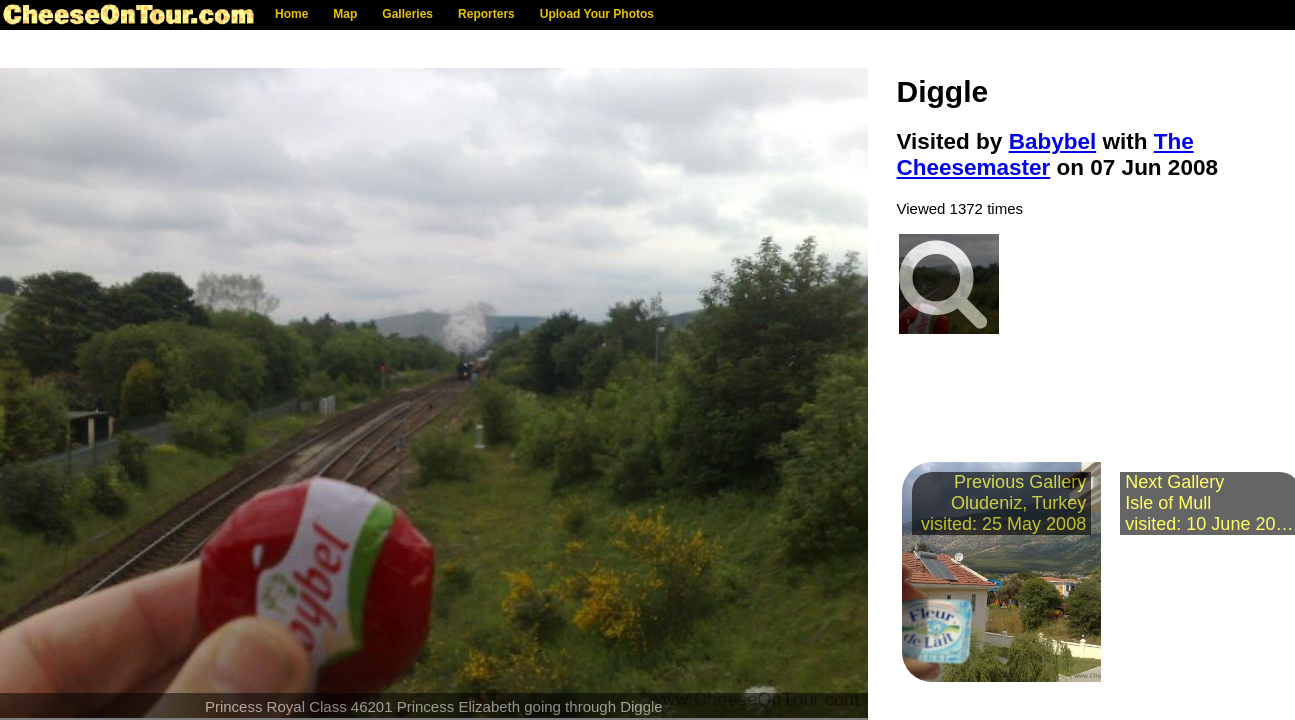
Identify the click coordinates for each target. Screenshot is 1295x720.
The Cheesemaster (1045, 154)
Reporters (486, 14)
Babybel (1053, 141)
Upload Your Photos (597, 14)
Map (345, 14)
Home (291, 14)
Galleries (407, 14)
